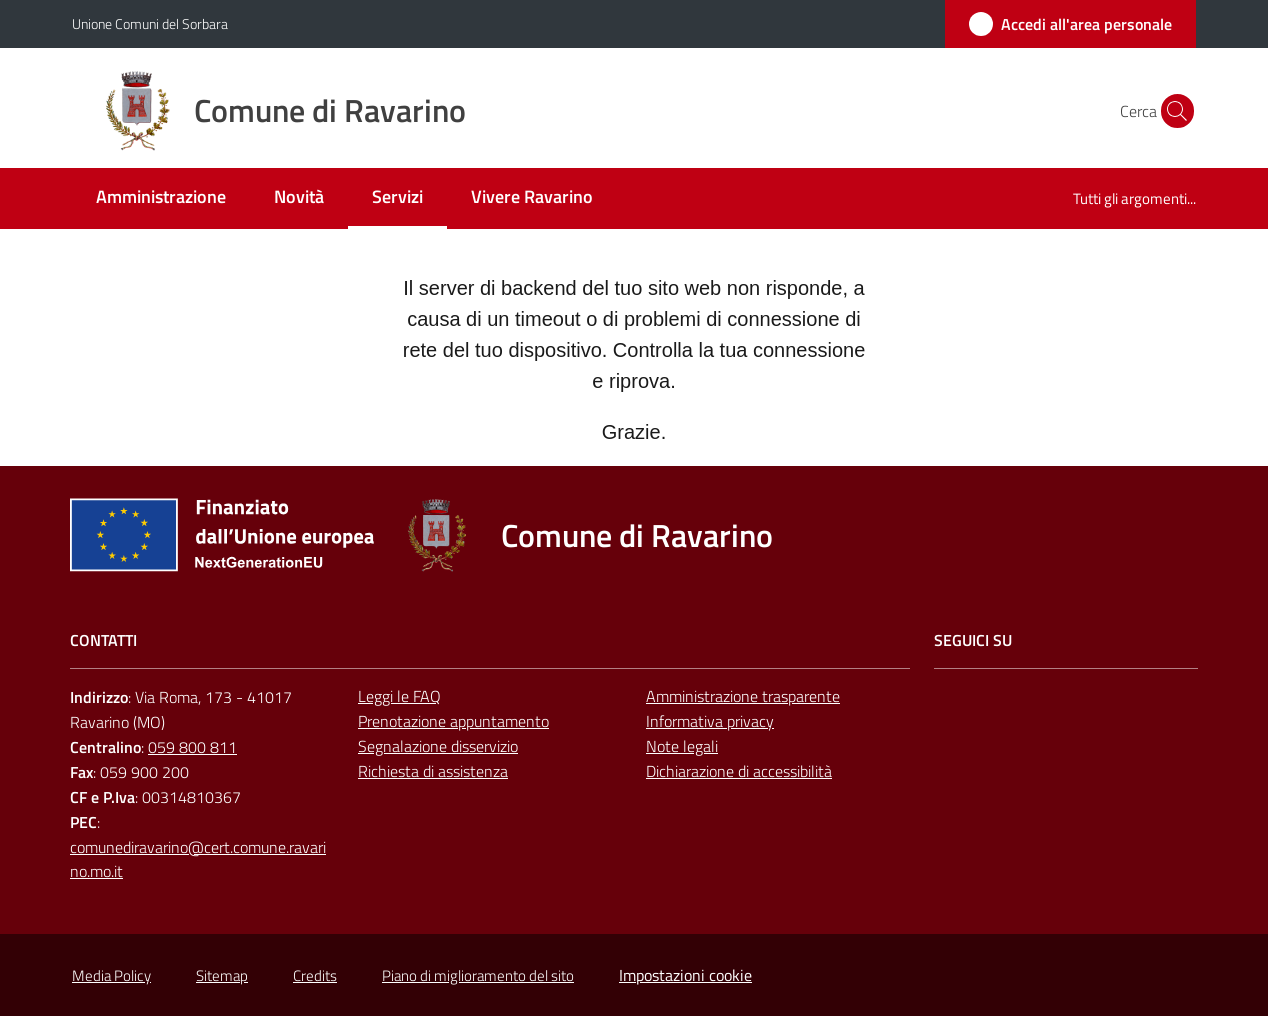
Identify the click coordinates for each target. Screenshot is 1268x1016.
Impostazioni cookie (685, 975)
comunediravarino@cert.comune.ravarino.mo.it (198, 859)
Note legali (682, 746)
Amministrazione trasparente (743, 696)
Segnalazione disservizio (438, 746)
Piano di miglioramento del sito (478, 975)
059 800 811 (192, 747)
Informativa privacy (710, 721)
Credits (315, 975)
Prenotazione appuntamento (453, 721)
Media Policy (111, 975)
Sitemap (222, 975)
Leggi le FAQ (399, 696)
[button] (1172, 111)
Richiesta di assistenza (433, 771)
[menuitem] (161, 198)
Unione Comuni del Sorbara (150, 23)
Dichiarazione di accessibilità (739, 771)
